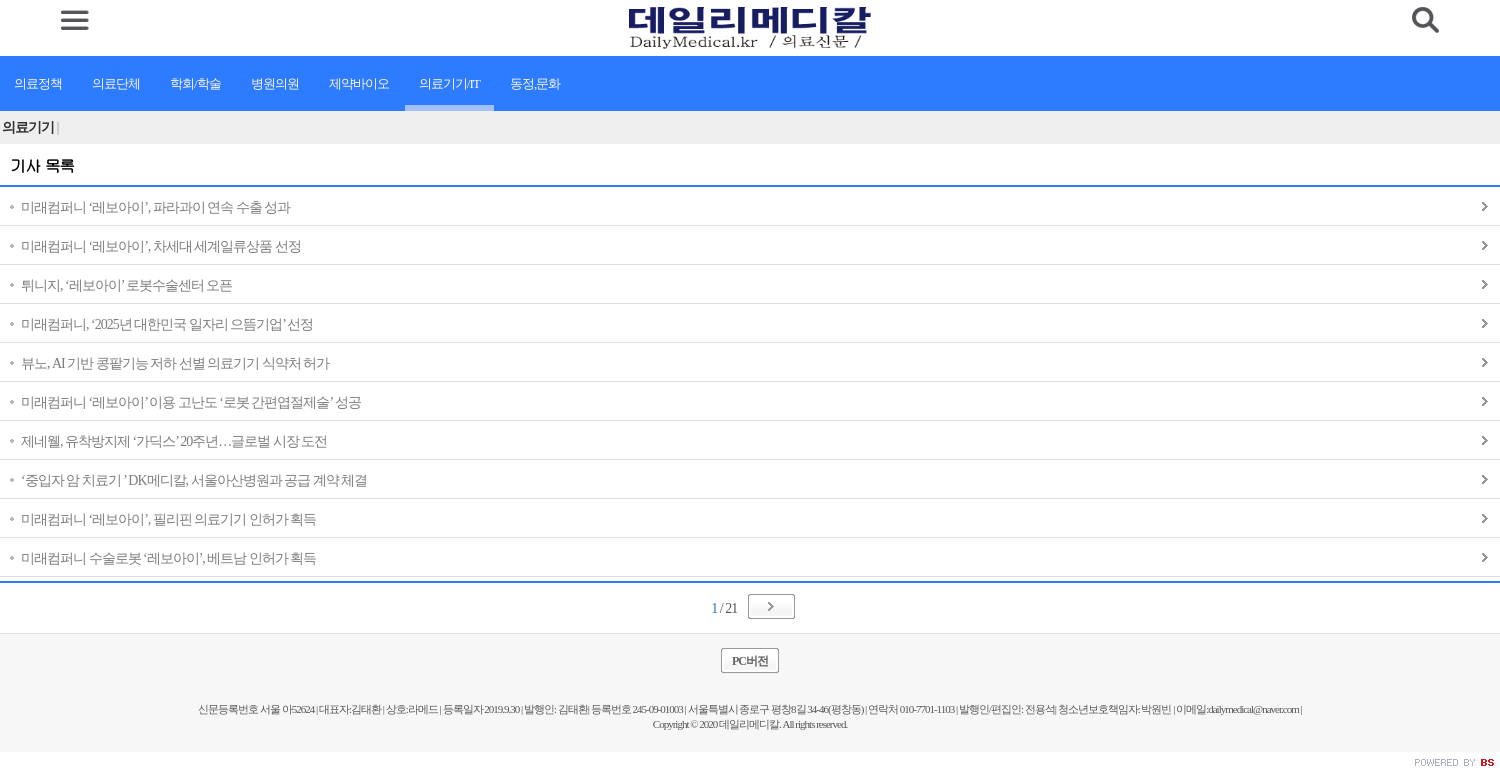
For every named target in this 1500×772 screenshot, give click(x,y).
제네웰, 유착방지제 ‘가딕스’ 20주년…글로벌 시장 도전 (174, 441)
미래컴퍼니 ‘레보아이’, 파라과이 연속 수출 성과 (155, 207)
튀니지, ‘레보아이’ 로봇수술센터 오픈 (126, 285)
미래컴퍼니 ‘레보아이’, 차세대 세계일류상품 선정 (161, 246)
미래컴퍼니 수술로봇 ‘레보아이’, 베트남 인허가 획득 (168, 558)
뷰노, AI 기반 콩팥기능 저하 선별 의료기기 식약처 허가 (175, 363)
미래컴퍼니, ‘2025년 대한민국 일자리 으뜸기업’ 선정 (167, 324)
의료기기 (31, 127)
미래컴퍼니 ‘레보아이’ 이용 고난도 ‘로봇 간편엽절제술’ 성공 (191, 402)
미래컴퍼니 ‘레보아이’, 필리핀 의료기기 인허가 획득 (168, 519)
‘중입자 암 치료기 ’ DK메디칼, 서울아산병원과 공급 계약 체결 (194, 480)
